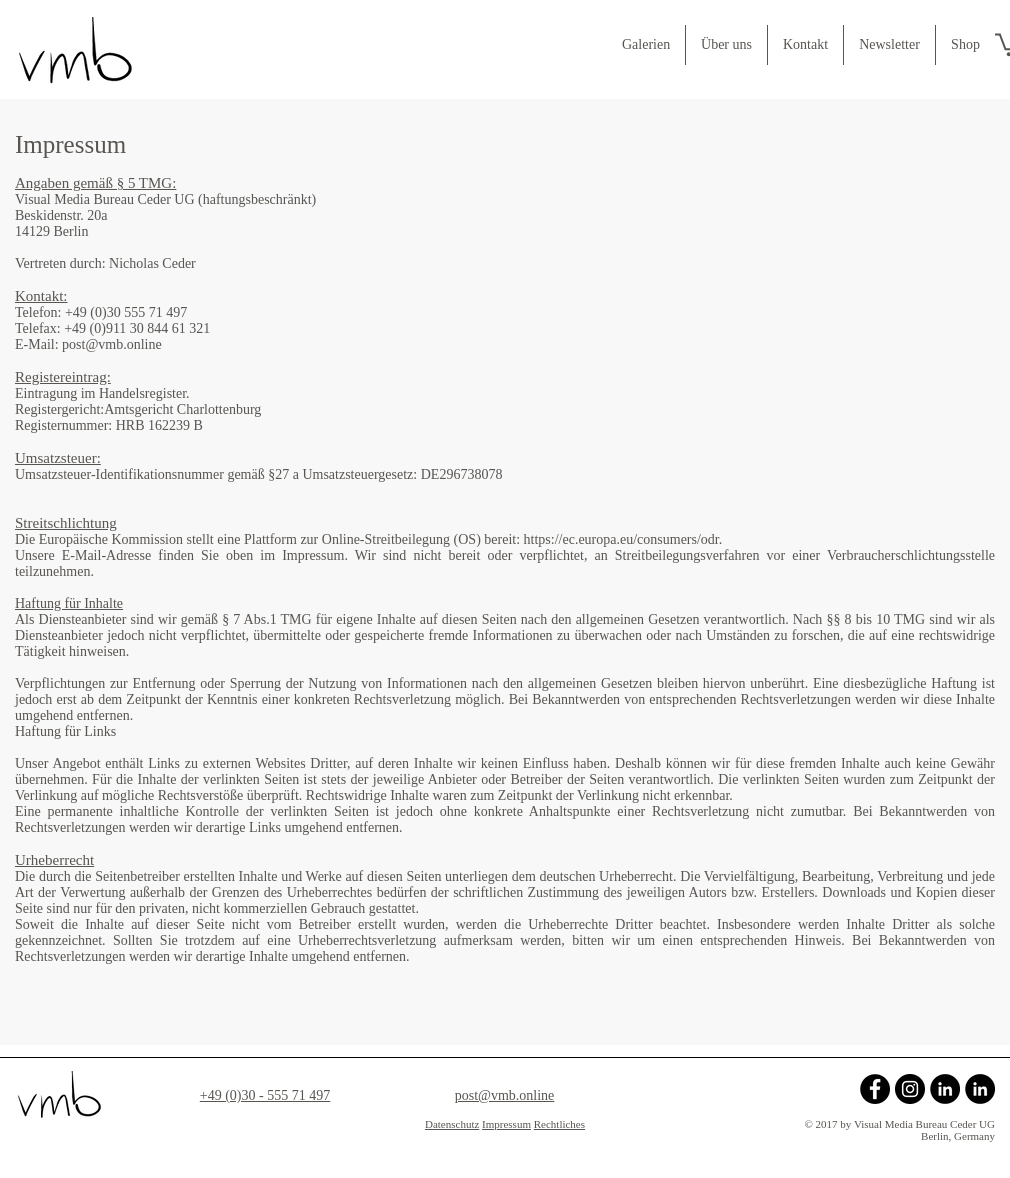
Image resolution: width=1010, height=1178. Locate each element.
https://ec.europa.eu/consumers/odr (621, 539)
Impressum (506, 1124)
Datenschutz (452, 1124)
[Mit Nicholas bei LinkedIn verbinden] (980, 1089)
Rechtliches (559, 1124)
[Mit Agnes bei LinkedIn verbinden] (945, 1089)
